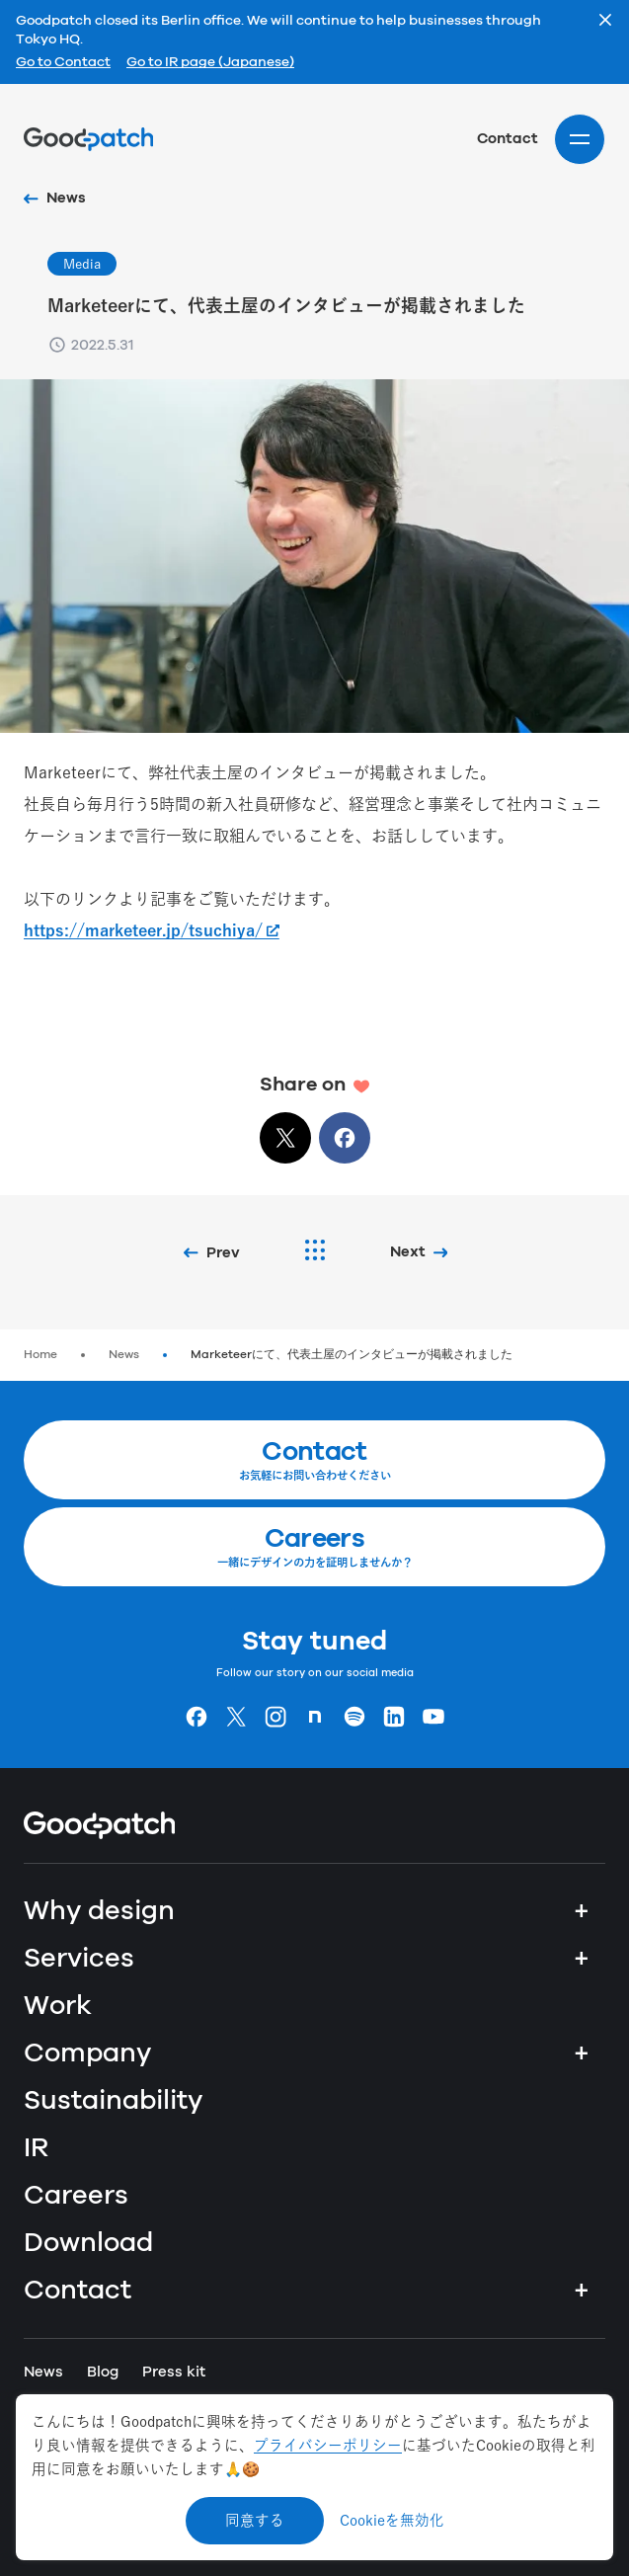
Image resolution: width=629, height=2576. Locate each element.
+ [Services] (582, 1959)
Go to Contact (63, 63)
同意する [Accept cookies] (254, 2520)
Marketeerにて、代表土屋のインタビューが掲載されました (351, 1354)
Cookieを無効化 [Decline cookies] (392, 2520)
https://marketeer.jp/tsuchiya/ (143, 930)
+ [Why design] (582, 1911)
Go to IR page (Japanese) (210, 63)
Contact (507, 138)
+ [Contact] (582, 2290)
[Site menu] (579, 139)
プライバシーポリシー (328, 2445)
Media (82, 264)
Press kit (173, 2372)
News (124, 1354)
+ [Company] (582, 2053)
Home (40, 1354)
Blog (102, 2372)
